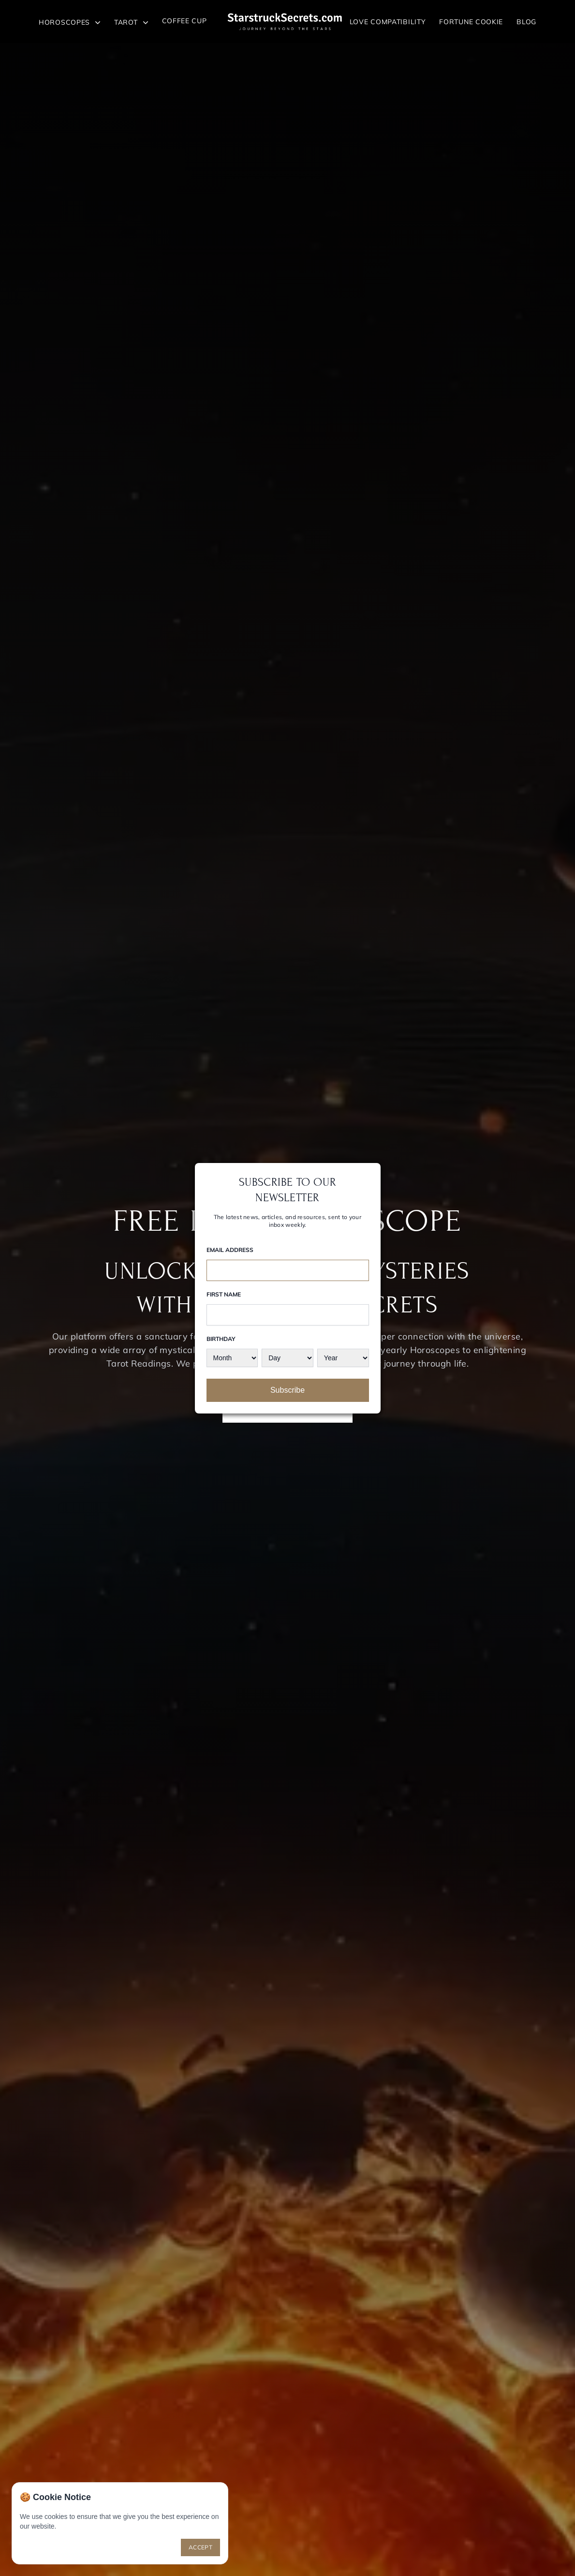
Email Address (229, 1249)
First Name (223, 1294)
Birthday (221, 1338)
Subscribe (287, 1390)
